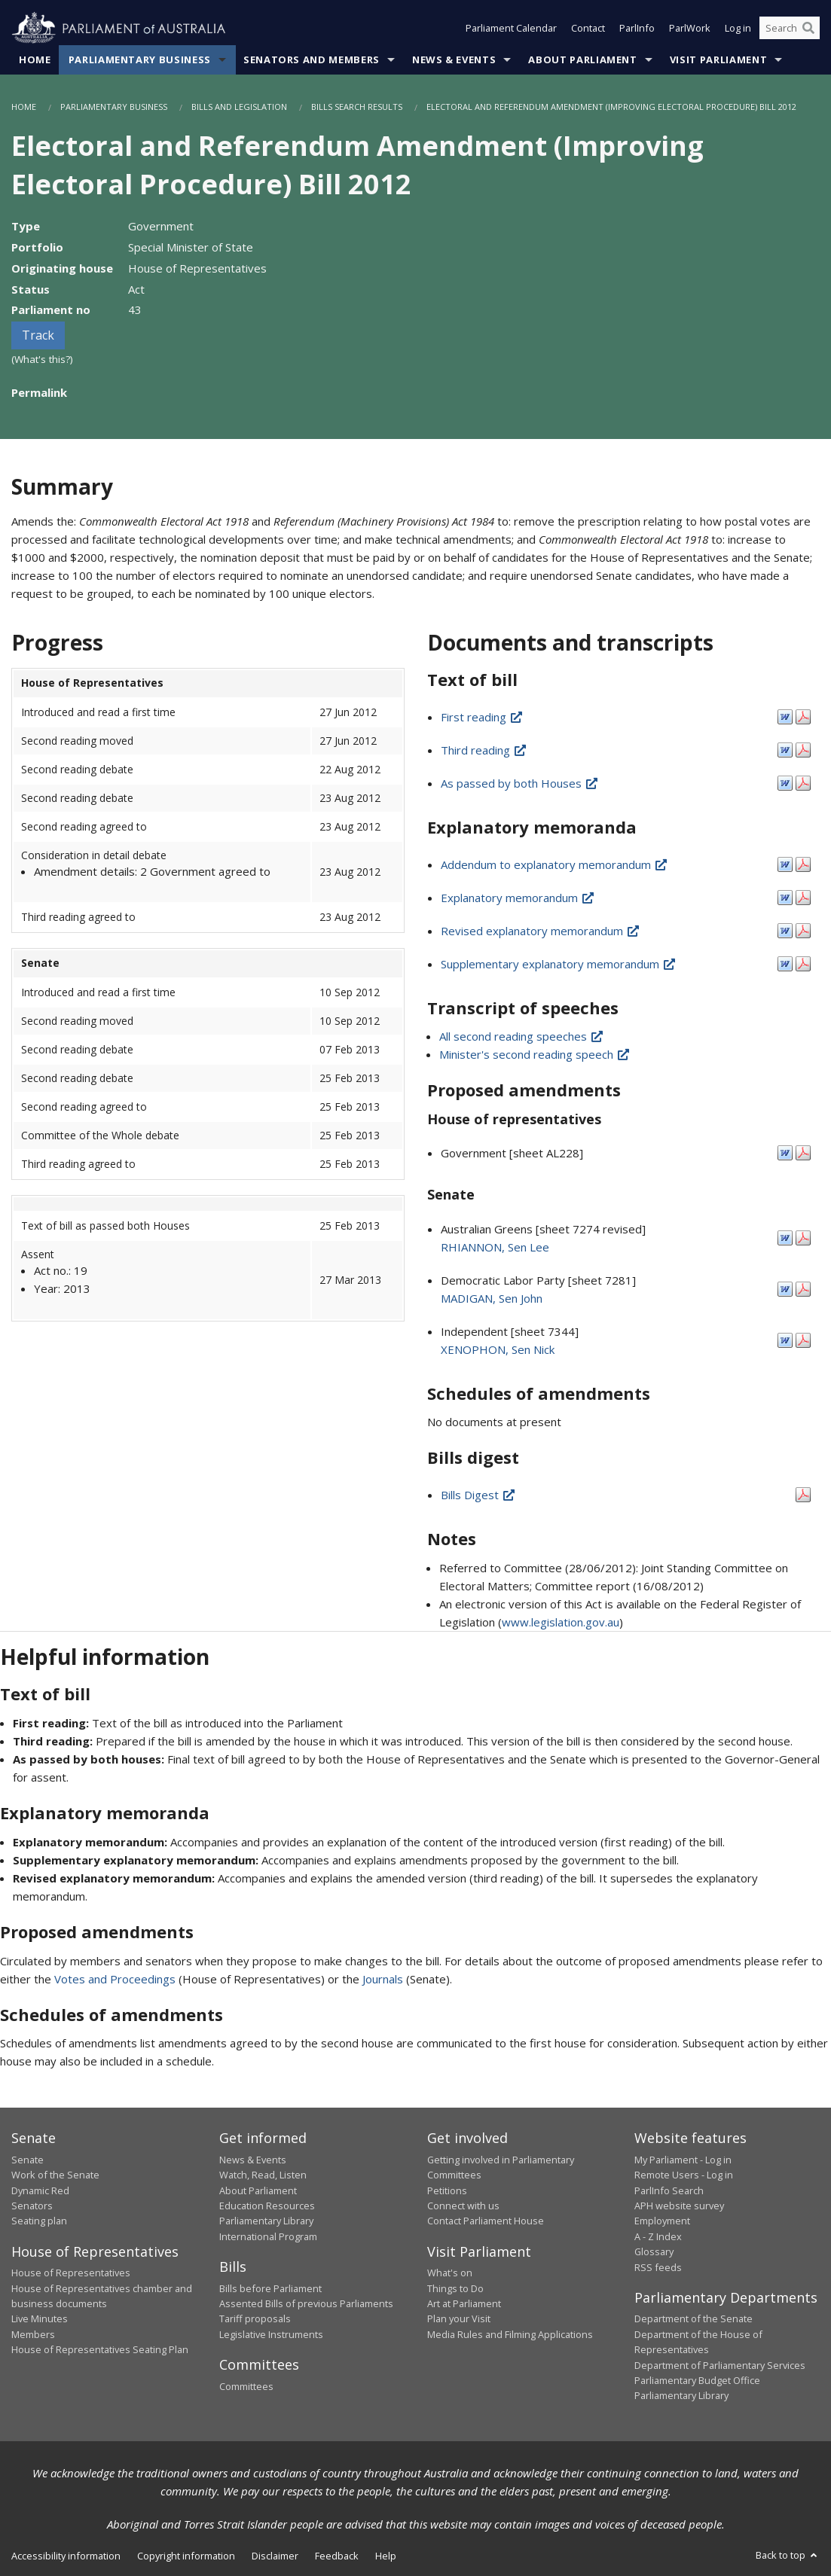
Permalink (39, 392)
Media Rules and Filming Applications (510, 2334)
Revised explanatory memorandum (540, 930)
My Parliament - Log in (683, 2159)
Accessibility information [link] (66, 2555)
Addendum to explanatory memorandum (554, 864)
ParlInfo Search (669, 2190)
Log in (738, 28)
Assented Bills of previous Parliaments (306, 2303)
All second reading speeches (521, 1036)
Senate (27, 2159)
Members (33, 2334)
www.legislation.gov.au (560, 1621)
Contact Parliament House (485, 2220)
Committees (246, 2386)
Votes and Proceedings (115, 1978)
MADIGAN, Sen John (491, 1298)
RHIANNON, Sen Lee (495, 1246)
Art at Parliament (464, 2303)
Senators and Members (311, 59)
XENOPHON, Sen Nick (498, 1349)
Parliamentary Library (266, 2220)
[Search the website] (789, 28)
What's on (449, 2272)
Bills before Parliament (270, 2288)
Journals (384, 1978)
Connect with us (463, 2205)
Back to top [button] (788, 2555)
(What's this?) (42, 359)
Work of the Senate (55, 2174)
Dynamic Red (40, 2190)
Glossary (654, 2251)
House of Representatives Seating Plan (99, 2349)
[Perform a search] (808, 28)
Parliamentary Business (140, 59)
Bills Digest (478, 1494)
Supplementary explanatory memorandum (559, 963)
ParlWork (689, 28)
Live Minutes (39, 2318)
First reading (482, 716)
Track (38, 335)
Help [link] (385, 2555)
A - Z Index (658, 2236)
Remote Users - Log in (683, 2174)
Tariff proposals (255, 2318)
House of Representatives (70, 2272)
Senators (32, 2205)
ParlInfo (637, 28)
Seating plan (39, 2220)
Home (35, 59)
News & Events (454, 59)
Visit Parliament (718, 59)
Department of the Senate (693, 2318)
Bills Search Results (356, 106)
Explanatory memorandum (518, 897)
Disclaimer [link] (275, 2555)
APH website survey (679, 2205)
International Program (268, 2236)
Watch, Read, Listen (263, 2174)
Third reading (484, 750)
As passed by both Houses (520, 783)
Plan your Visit (458, 2318)
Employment (662, 2220)
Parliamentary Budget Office (697, 2380)
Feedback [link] (337, 2555)
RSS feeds (658, 2267)
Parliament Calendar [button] (511, 28)
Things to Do (455, 2288)
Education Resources (267, 2205)
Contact (588, 28)
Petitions (447, 2190)
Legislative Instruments (271, 2334)
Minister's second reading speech (535, 1054)
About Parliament (582, 59)
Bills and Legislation (239, 106)
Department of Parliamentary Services (719, 2365)
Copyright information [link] (186, 2555)
